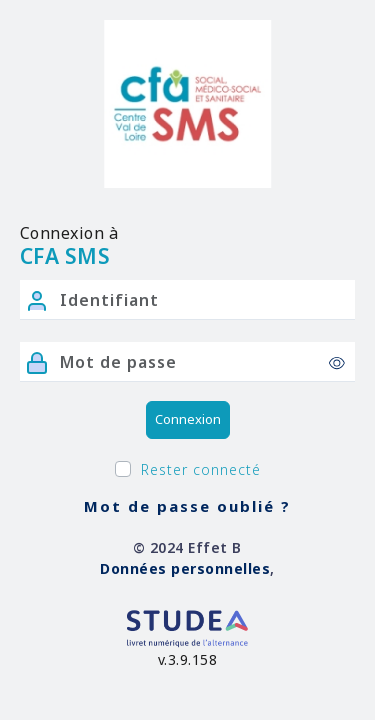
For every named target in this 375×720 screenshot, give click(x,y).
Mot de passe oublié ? (187, 506)
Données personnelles (185, 568)
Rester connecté (201, 469)
